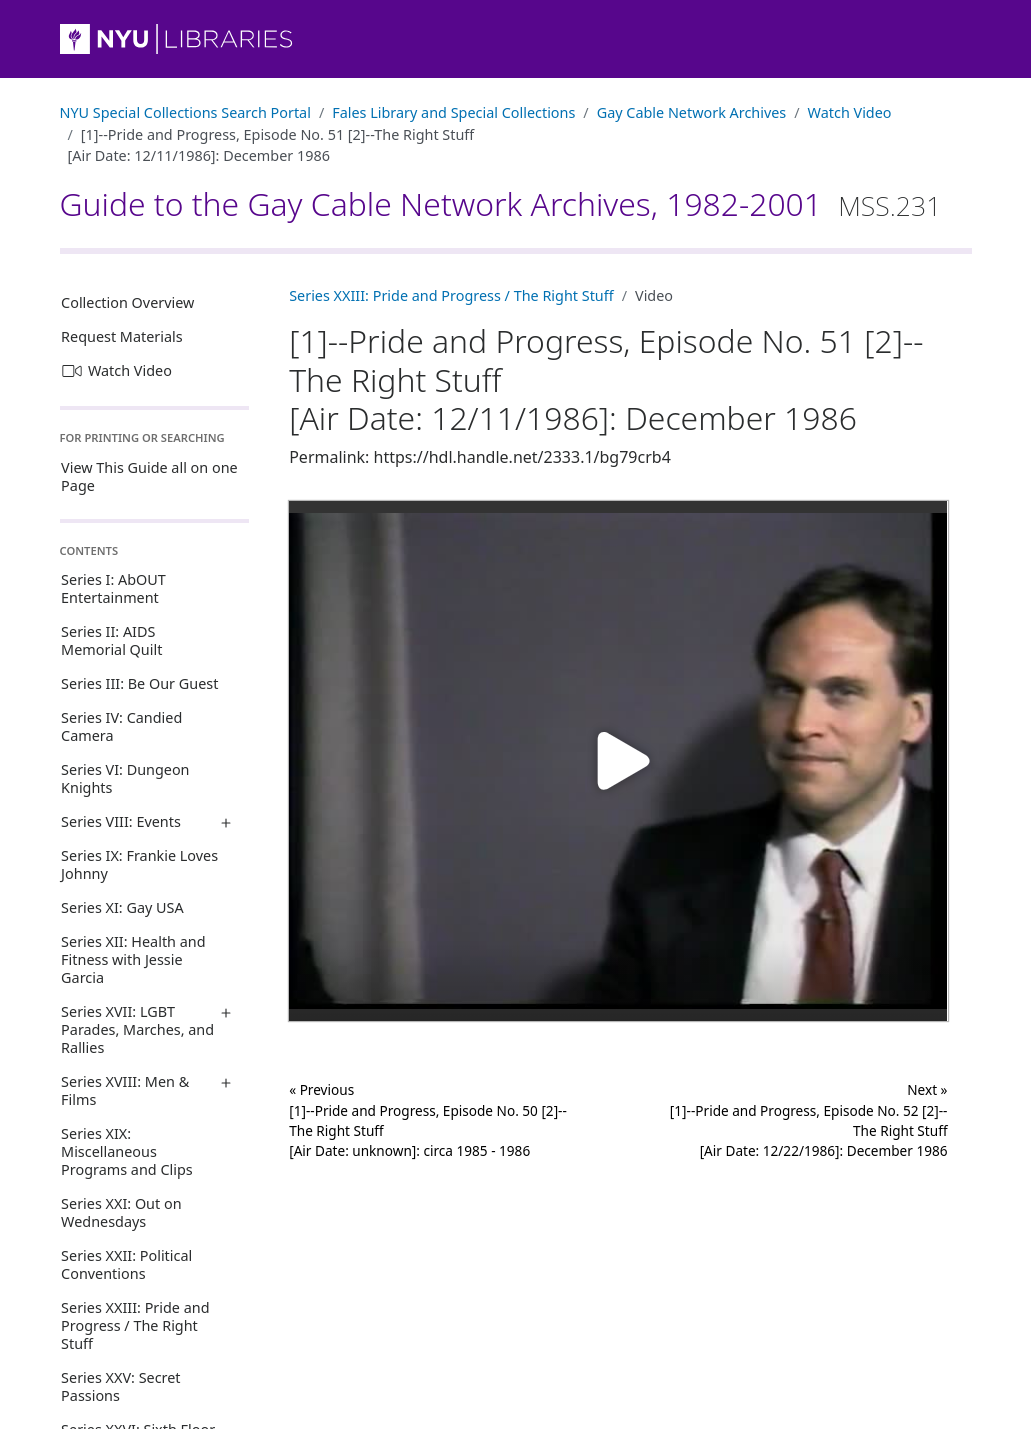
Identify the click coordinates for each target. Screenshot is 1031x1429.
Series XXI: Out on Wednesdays (121, 1212)
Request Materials (122, 336)
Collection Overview (127, 302)
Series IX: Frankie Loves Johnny (139, 864)
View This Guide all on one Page (149, 476)
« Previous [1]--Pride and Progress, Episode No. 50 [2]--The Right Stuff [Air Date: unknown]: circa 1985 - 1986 (428, 1120)
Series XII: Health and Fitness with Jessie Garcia (133, 959)
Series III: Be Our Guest (139, 683)
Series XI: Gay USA (122, 907)
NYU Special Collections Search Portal (185, 112)
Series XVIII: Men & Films (125, 1090)
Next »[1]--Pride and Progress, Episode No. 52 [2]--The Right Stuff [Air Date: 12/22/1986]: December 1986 (809, 1120)
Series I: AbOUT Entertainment (113, 588)
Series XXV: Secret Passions (120, 1386)
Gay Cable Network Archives (692, 112)
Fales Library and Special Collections (453, 112)
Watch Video (850, 112)
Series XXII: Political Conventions (126, 1264)
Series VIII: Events (121, 821)
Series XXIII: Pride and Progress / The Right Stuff (135, 1325)
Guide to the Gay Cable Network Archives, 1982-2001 (501, 203)
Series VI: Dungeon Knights (125, 778)
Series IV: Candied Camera (121, 726)
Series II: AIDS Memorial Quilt (111, 640)
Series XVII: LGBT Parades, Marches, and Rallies (137, 1029)
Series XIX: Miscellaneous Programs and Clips (127, 1151)
